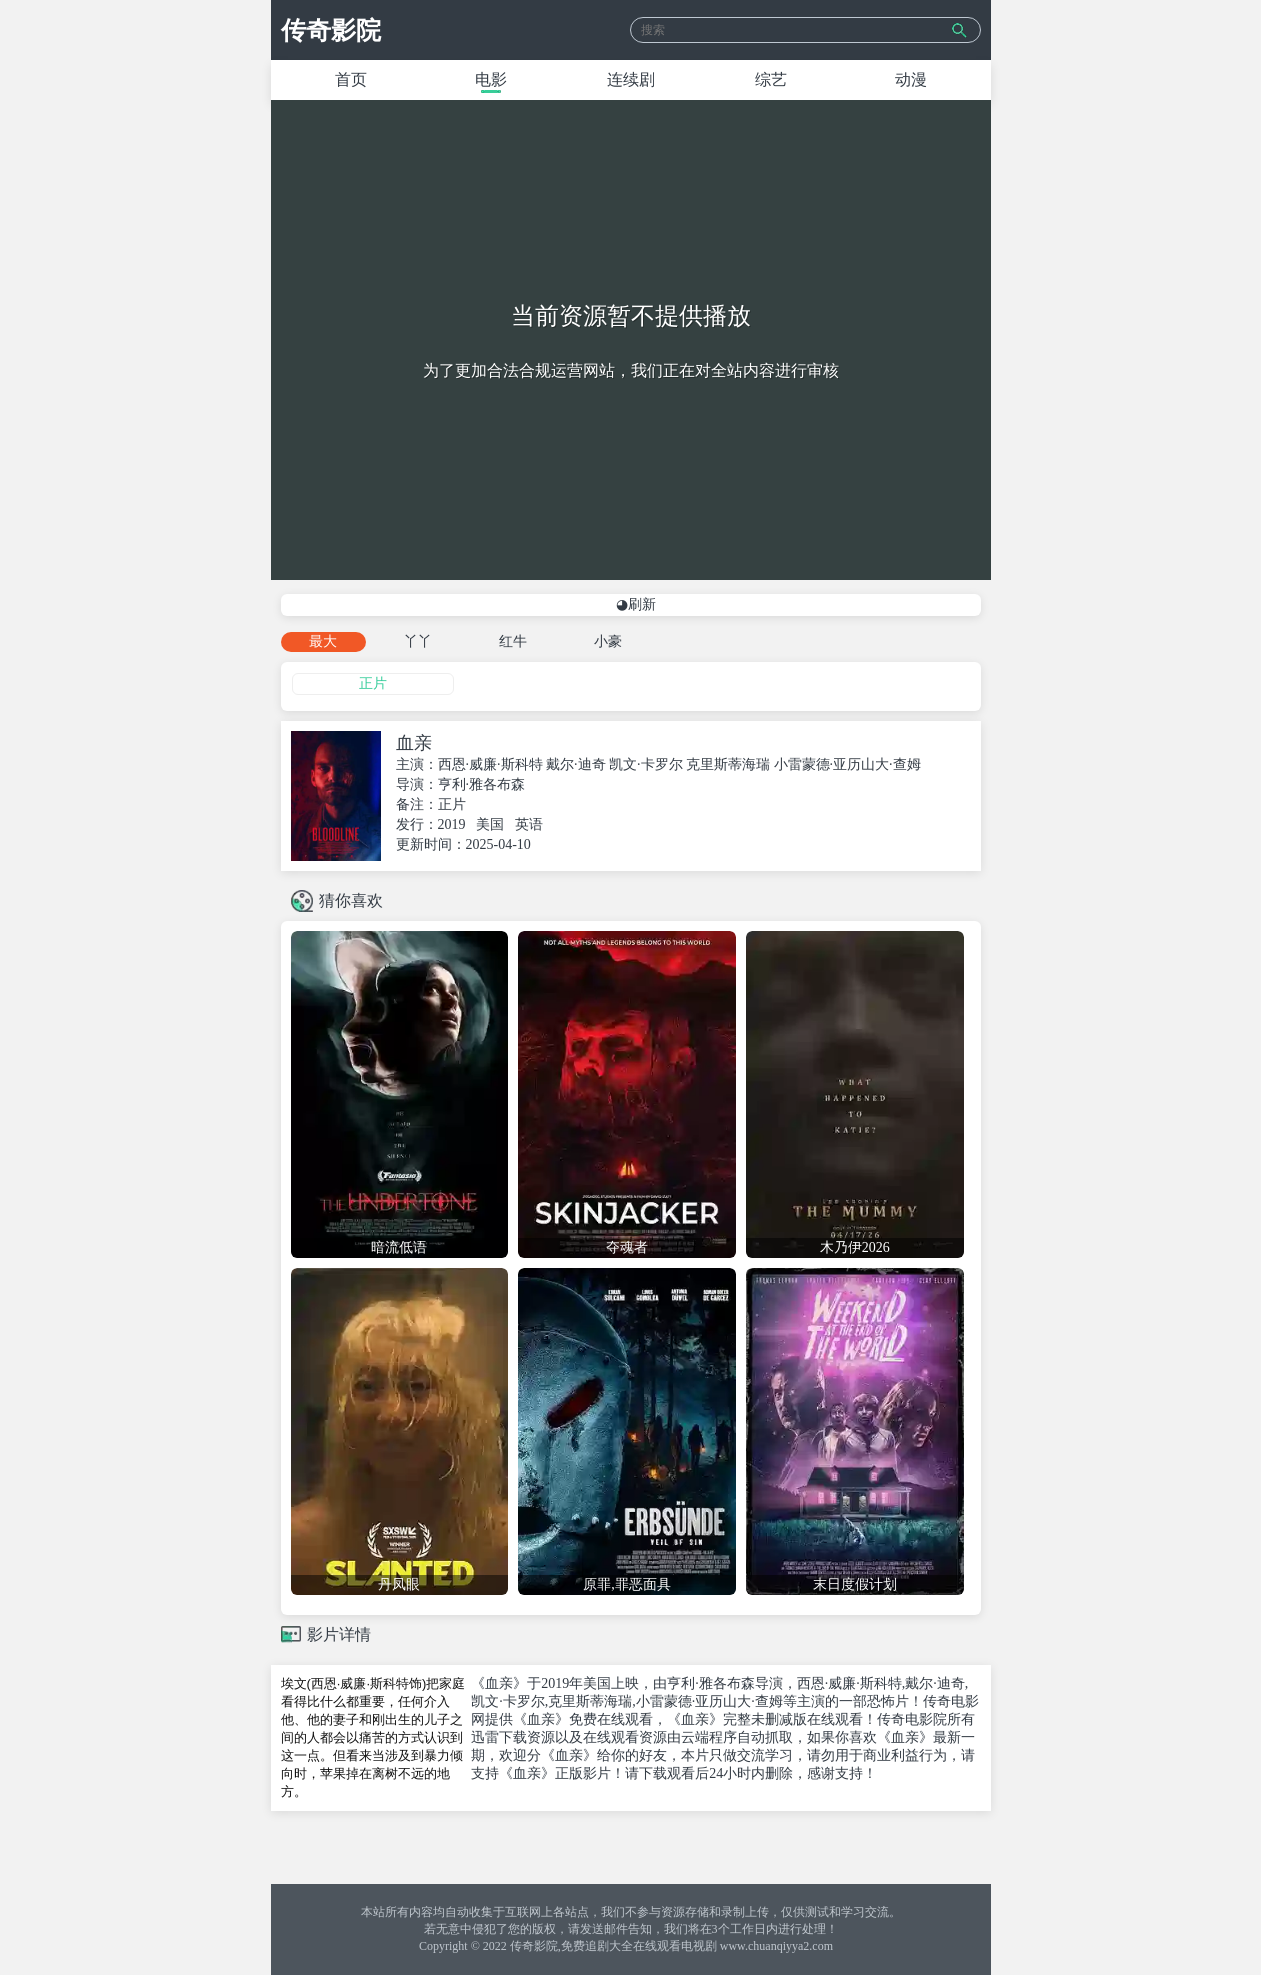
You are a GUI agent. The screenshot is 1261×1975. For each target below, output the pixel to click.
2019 (452, 824)
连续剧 (631, 79)
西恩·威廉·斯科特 (490, 764)
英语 (529, 824)
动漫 (911, 79)
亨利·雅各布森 (482, 784)
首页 (351, 79)
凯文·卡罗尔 (646, 764)
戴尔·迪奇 (576, 764)
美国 (490, 824)
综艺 (771, 79)
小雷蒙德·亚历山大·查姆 (847, 764)
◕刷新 (636, 604)
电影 (491, 79)
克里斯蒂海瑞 (728, 764)
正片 (373, 683)
